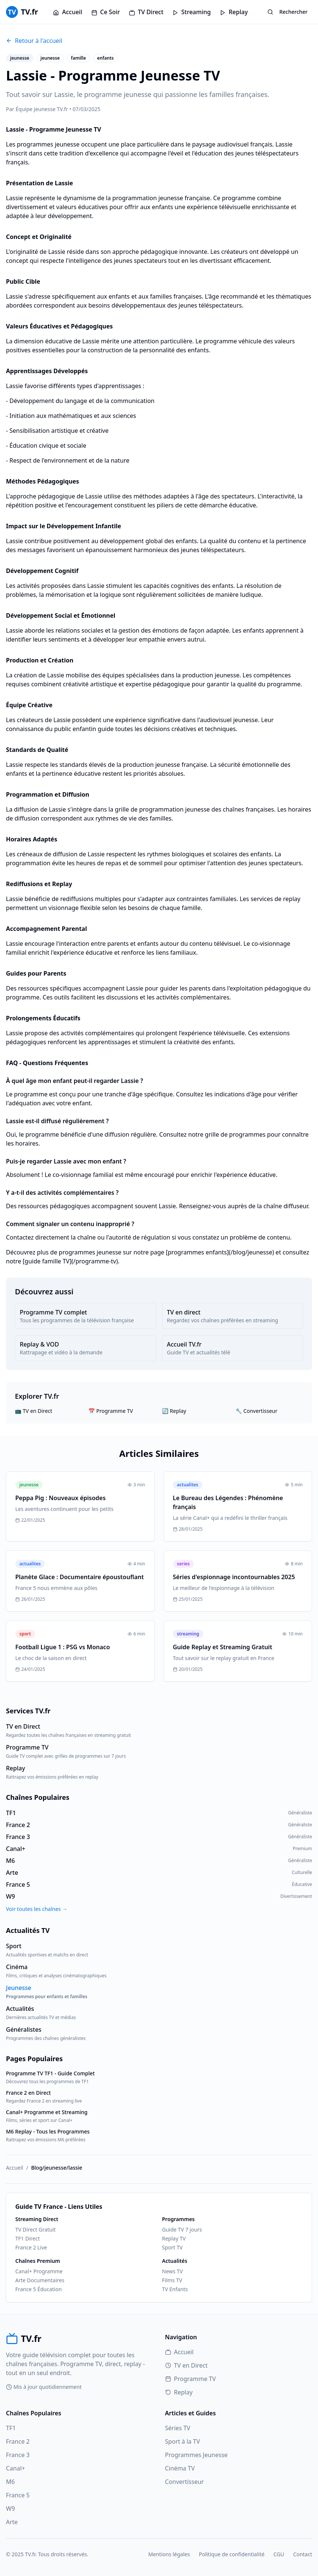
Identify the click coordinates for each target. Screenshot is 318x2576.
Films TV (172, 2280)
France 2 (17, 2441)
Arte (12, 2522)
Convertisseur (184, 2482)
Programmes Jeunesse (196, 2455)
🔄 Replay (174, 1410)
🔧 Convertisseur (256, 1410)
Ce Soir (105, 12)
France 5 (17, 2495)
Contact (302, 2554)
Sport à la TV (182, 2441)
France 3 (17, 2455)
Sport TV (172, 2247)
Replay (234, 12)
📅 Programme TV (110, 1410)
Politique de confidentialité (231, 2554)
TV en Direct (186, 2365)
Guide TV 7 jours (182, 2229)
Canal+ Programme (39, 2271)
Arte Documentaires (39, 2280)
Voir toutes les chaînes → (36, 1908)
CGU (278, 2554)
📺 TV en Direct (33, 1410)
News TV (172, 2271)
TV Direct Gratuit (35, 2229)
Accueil (67, 12)
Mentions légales (169, 2554)
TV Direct (146, 12)
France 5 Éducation (38, 2289)
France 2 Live (31, 2247)
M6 (10, 2482)
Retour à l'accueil (34, 41)
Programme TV (190, 2379)
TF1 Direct (27, 2238)
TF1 (11, 2428)
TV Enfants (175, 2289)
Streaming (191, 12)
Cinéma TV (180, 2468)
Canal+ (15, 2468)
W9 (10, 2508)
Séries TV (178, 2428)
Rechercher (287, 11)
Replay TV (174, 2238)
